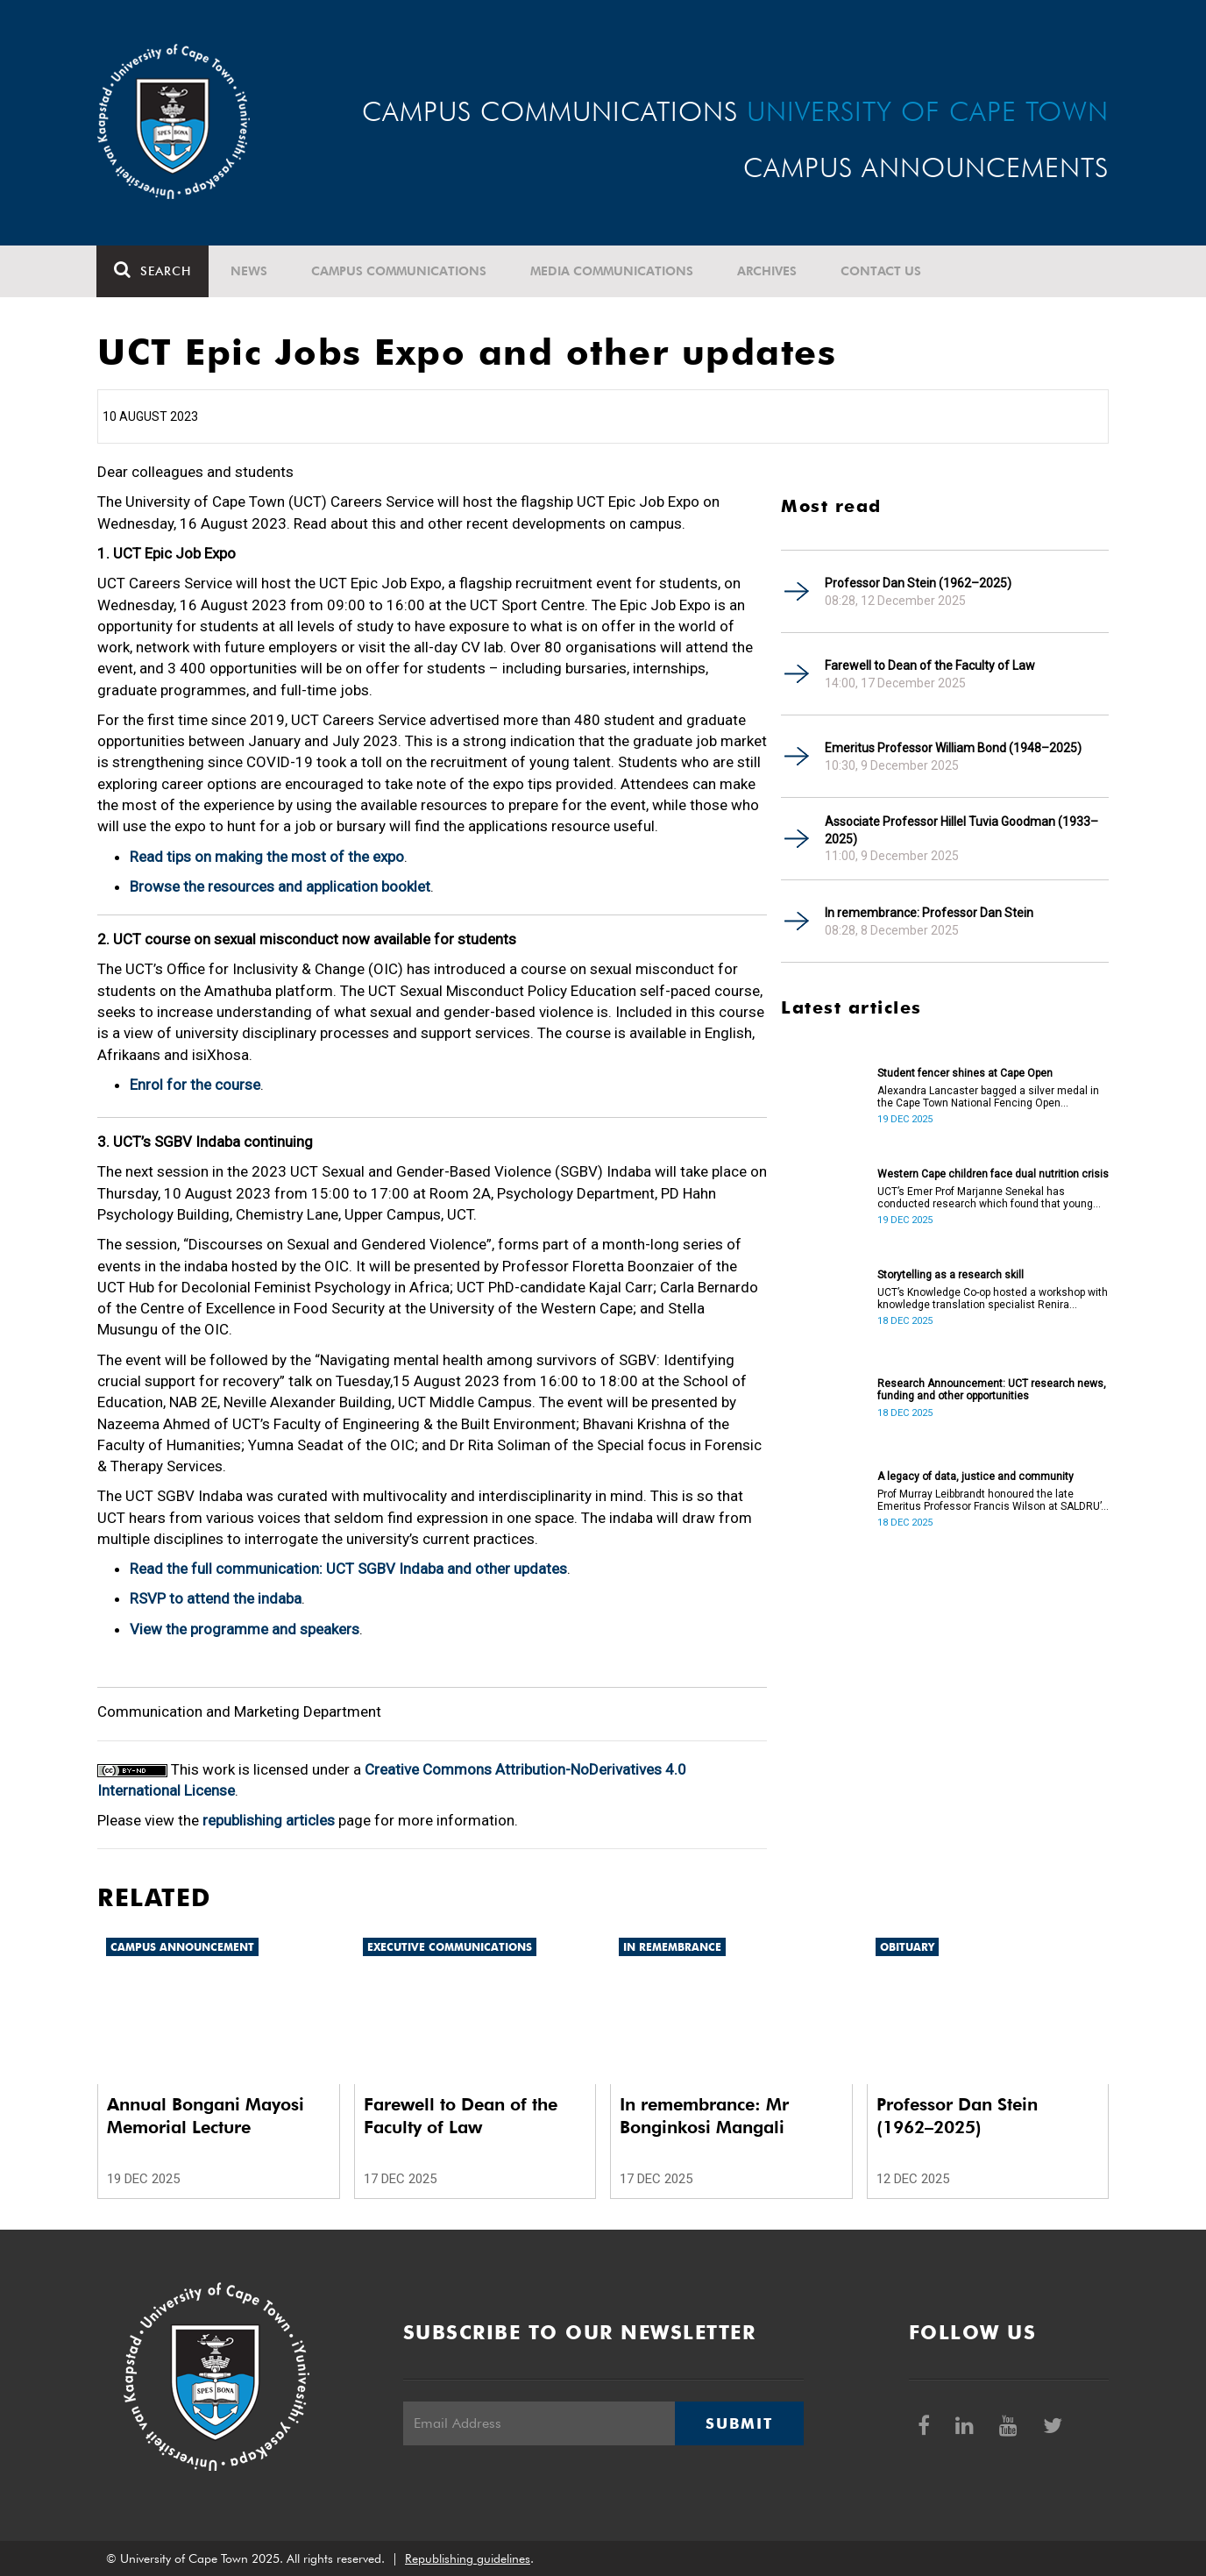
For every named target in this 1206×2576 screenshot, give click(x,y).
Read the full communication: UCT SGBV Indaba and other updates (348, 1568)
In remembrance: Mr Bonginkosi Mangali (704, 2116)
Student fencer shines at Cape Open (965, 1073)
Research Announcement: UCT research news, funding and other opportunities (991, 1389)
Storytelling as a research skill (950, 1275)
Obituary (907, 1946)
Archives (768, 271)
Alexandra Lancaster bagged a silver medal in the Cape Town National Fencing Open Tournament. (988, 1097)
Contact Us (881, 271)
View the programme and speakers (244, 1629)
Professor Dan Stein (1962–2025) (918, 583)
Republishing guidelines (467, 2558)
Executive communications (449, 1946)
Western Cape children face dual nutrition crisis (993, 1174)
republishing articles (268, 1820)
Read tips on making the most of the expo (267, 856)
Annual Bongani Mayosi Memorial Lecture (205, 2116)
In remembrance (672, 1946)
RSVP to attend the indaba (216, 1598)
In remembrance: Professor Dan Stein (929, 913)
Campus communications (399, 271)
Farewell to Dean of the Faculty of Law (930, 665)
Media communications (612, 271)
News (249, 271)
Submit (739, 2423)
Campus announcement (182, 1946)
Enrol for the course (195, 1084)
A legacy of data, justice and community (975, 1476)
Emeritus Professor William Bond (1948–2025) (953, 748)
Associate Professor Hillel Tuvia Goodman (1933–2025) (961, 830)
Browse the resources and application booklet (280, 886)
